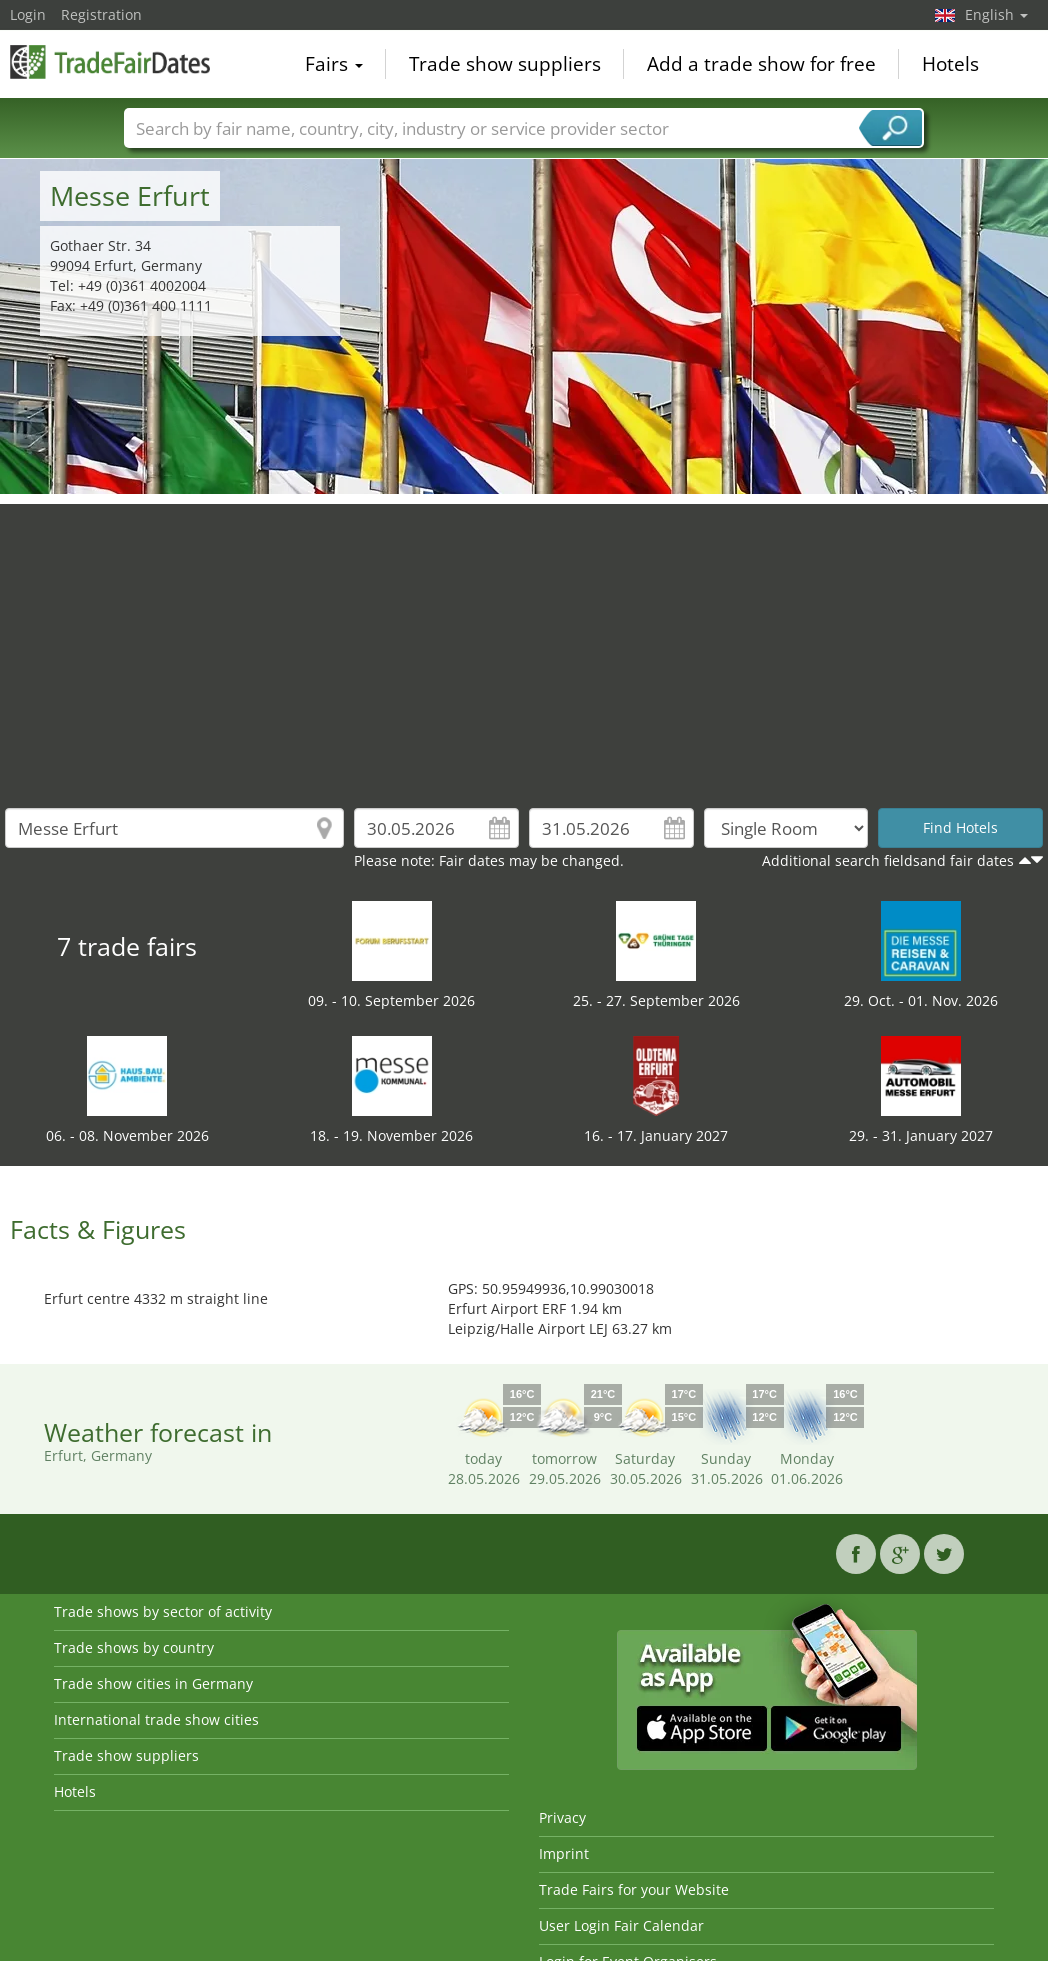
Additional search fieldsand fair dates (888, 860)
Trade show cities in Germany (153, 1683)
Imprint (564, 1853)
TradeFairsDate (110, 62)
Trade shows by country (134, 1647)
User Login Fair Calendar (621, 1925)
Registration (101, 14)
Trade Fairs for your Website (634, 1889)
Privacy (562, 1817)
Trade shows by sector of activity (163, 1611)
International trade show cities (156, 1719)
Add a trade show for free (761, 64)
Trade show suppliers (505, 64)
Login (28, 14)
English (996, 14)
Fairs (334, 64)
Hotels (950, 64)
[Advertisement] (524, 644)
